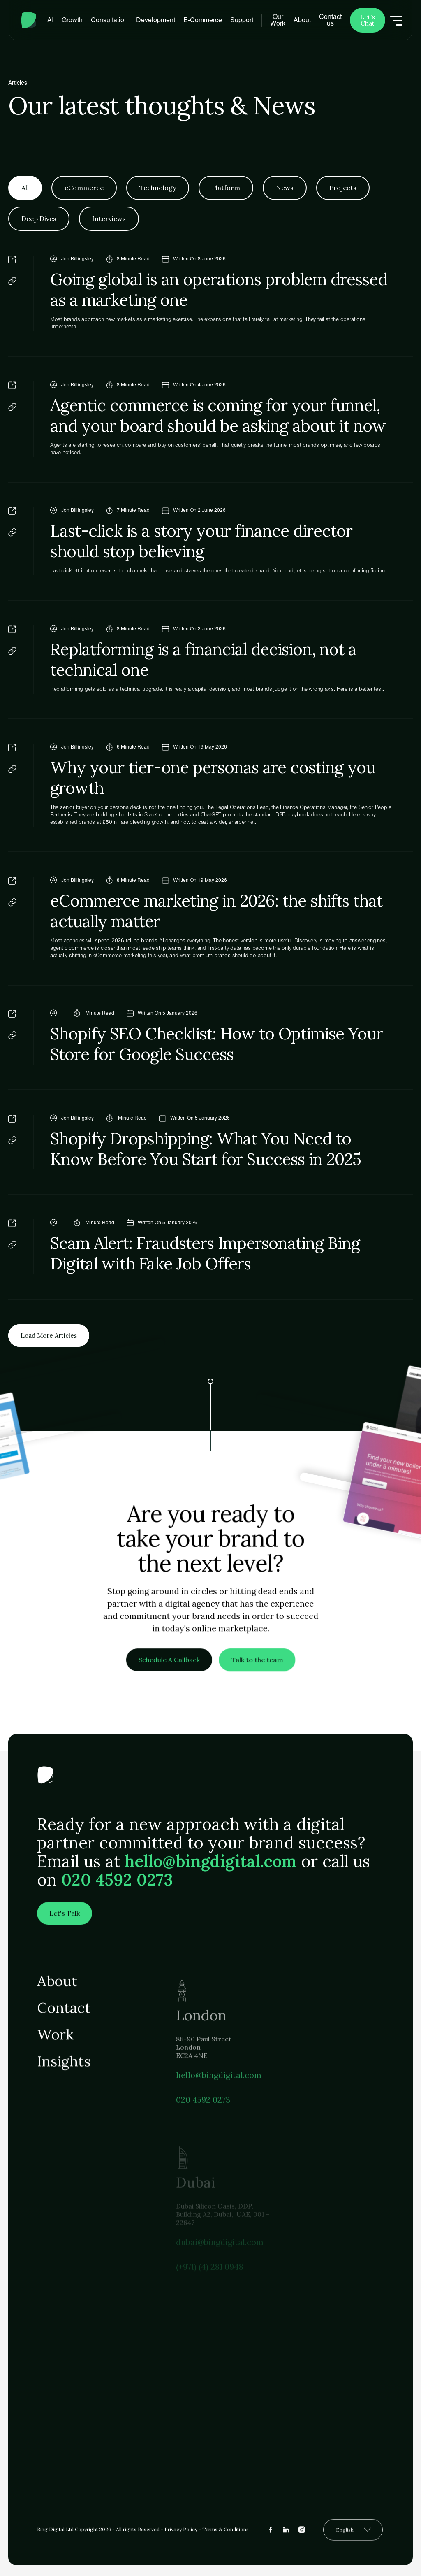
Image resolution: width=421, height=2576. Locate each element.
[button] (72, 20)
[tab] (25, 188)
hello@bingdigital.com (210, 1867)
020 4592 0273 (117, 1886)
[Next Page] (48, 1335)
